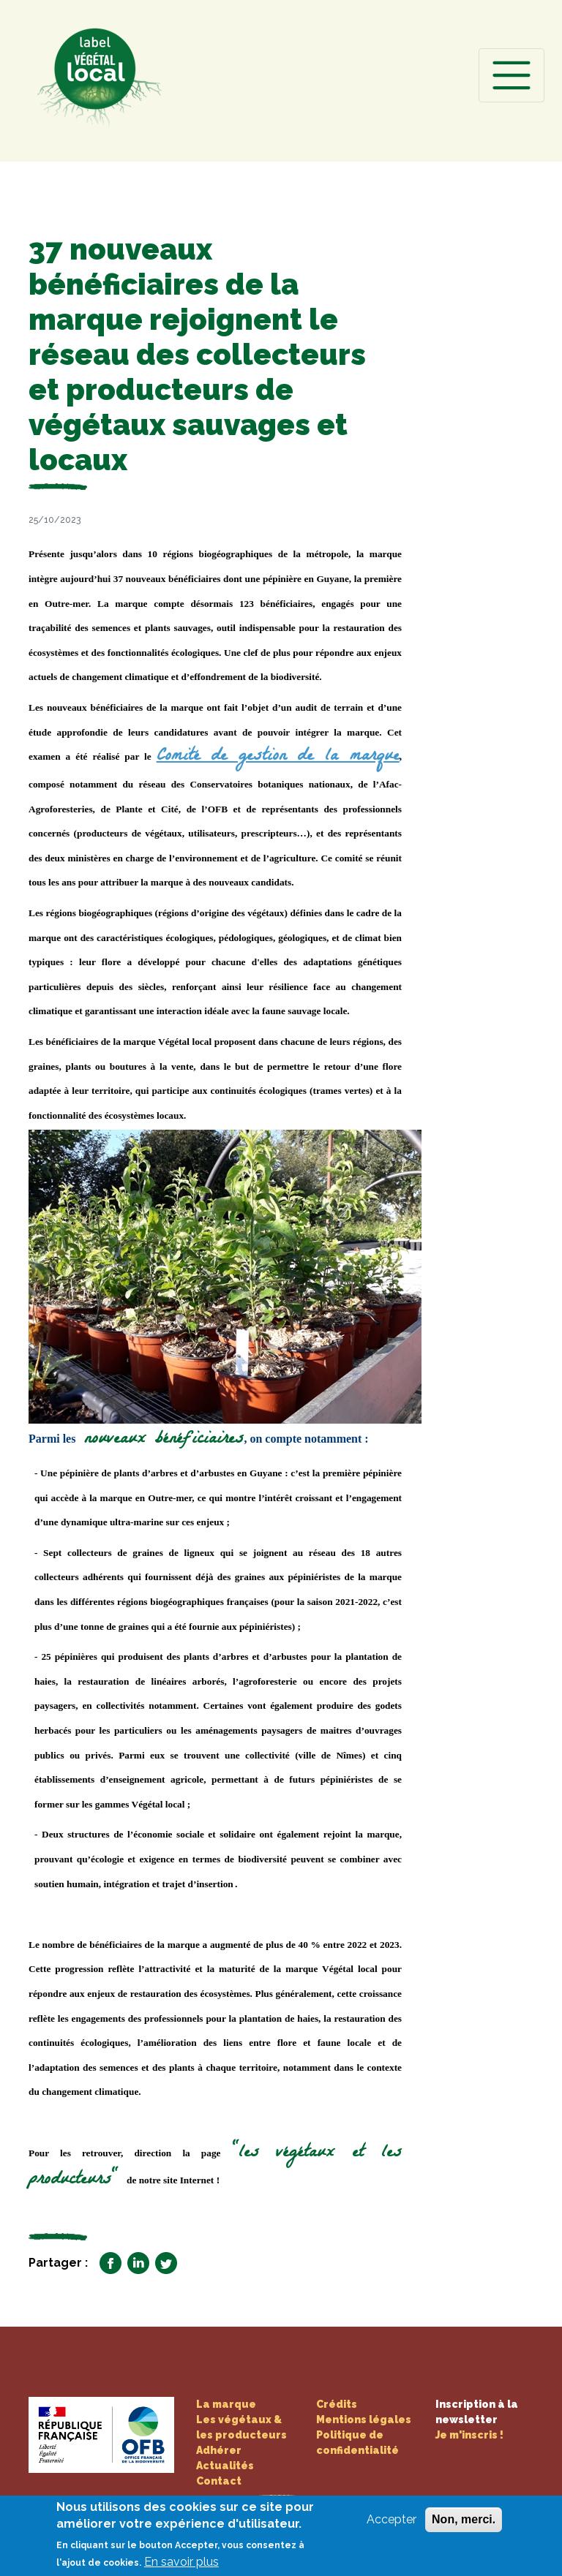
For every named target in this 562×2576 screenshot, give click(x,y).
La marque (226, 2404)
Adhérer (218, 2450)
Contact (218, 2481)
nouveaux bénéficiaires (159, 1440)
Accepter (391, 2527)
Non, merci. (463, 2526)
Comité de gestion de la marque (278, 757)
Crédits (336, 2404)
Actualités (225, 2465)
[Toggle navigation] (511, 75)
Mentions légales (363, 2419)
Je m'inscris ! (469, 2435)
